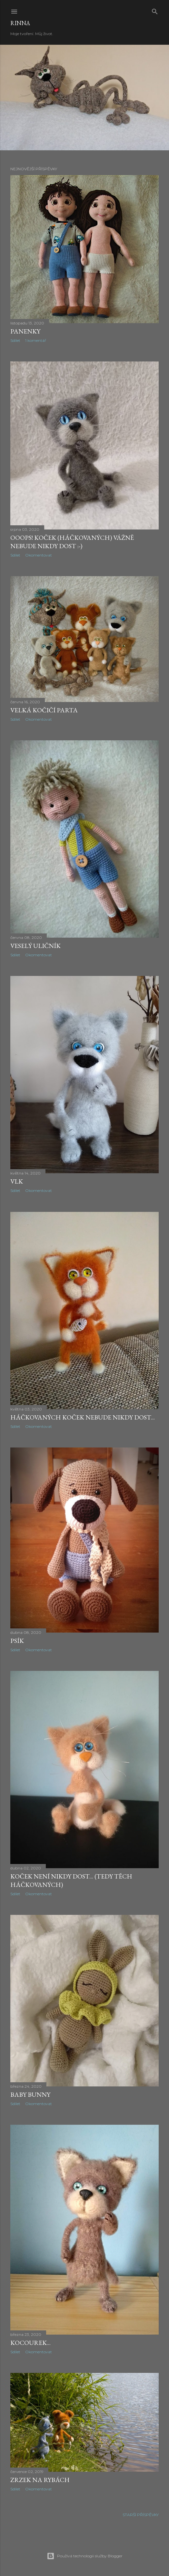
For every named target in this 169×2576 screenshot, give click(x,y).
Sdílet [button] (15, 340)
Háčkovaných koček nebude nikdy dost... (82, 1417)
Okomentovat (38, 555)
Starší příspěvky (141, 2514)
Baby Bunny (30, 2094)
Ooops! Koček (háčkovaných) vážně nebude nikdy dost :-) (72, 541)
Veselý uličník (35, 945)
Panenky (25, 331)
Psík (17, 1640)
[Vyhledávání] (155, 10)
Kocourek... (30, 2342)
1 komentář (35, 340)
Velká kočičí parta (44, 710)
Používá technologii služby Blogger (85, 2556)
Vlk (16, 1181)
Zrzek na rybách (40, 2480)
